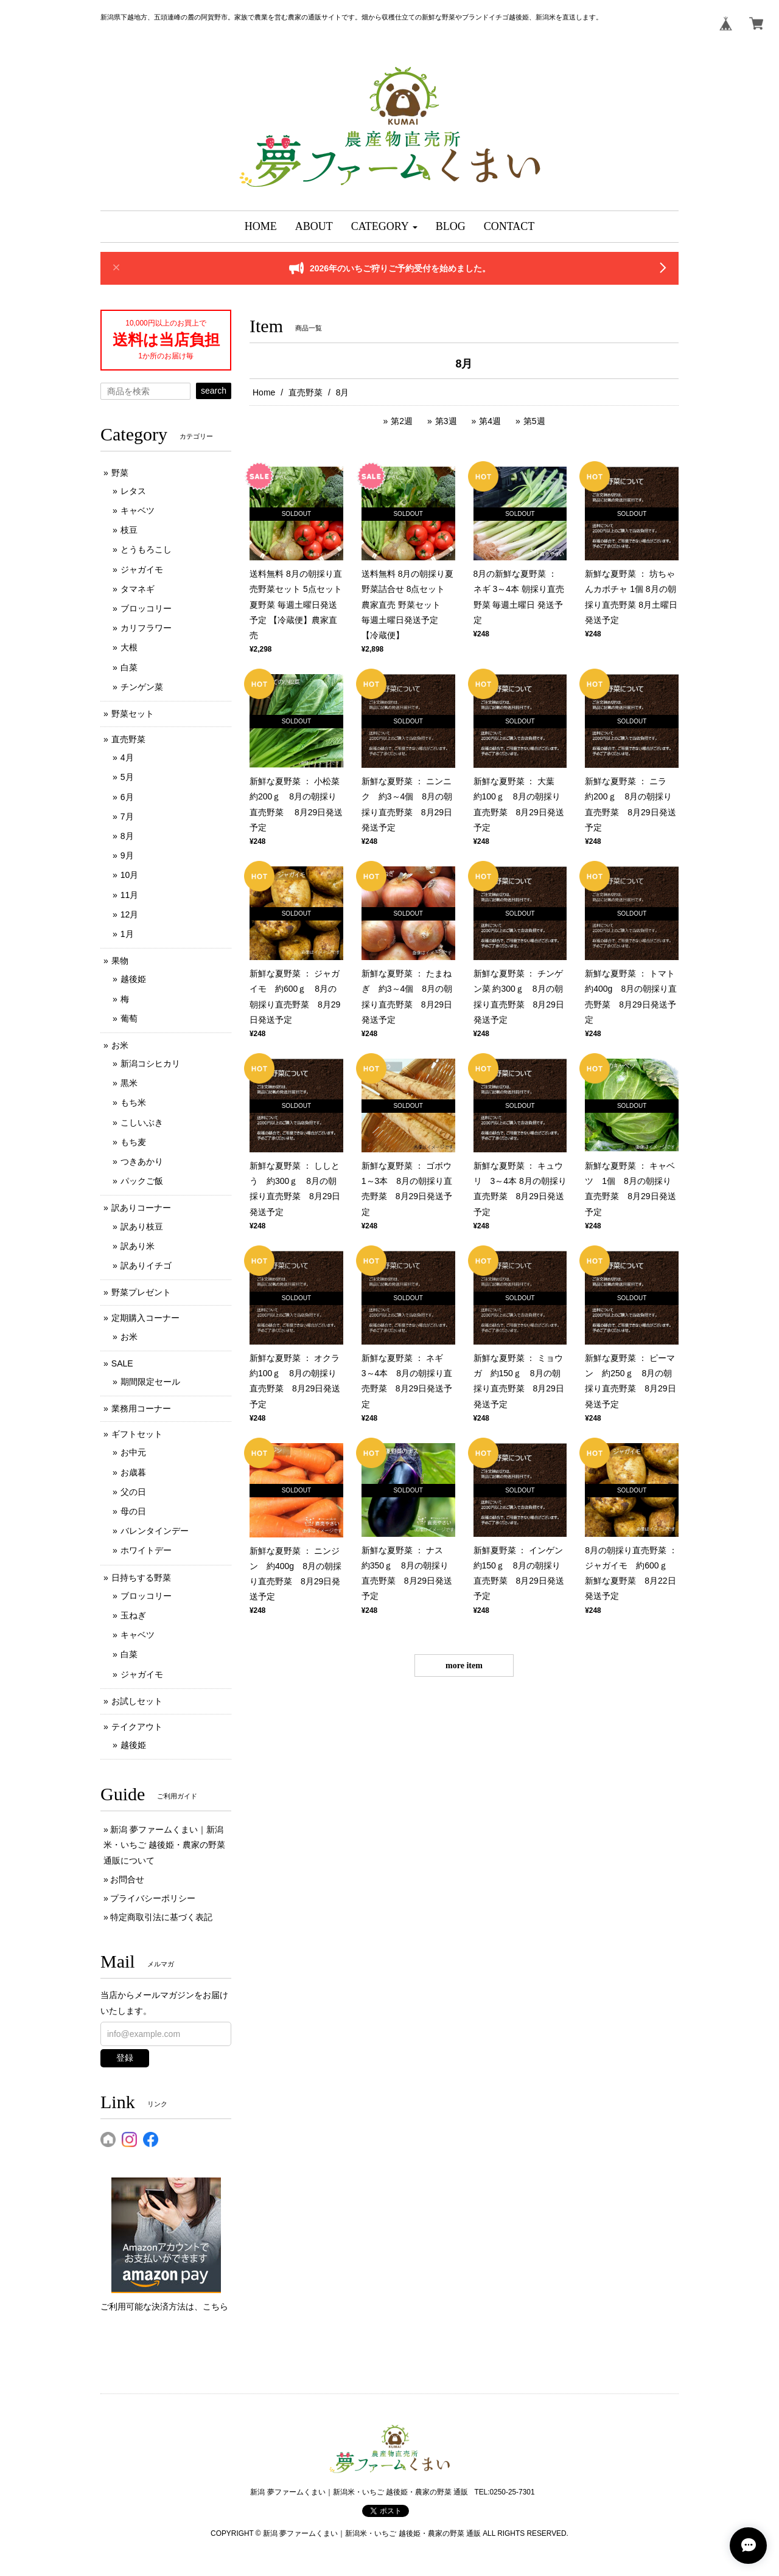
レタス (133, 491)
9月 (127, 855)
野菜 (119, 473)
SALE (122, 1363)
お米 (119, 1045)
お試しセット (136, 1701)
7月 (127, 816)
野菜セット (132, 714)
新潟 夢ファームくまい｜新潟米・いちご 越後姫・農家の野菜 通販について (164, 1845)
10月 (130, 875)
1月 (127, 934)
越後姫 (133, 979)
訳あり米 (138, 1246)
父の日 (133, 1492)
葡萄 (129, 1018)
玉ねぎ (133, 1615)
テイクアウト (136, 1727)
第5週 (534, 421)
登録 (124, 2058)
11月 (130, 895)
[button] (384, 226)
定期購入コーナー (145, 1318)
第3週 (446, 421)
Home (264, 392)
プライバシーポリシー (152, 1898)
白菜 (129, 667)
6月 (127, 797)
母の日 (133, 1511)
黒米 (129, 1083)
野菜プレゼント (141, 1292)
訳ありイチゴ (146, 1265)
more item (464, 1665)
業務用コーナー (141, 1408)
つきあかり (142, 1161)
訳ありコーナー (141, 1208)
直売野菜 (305, 392)
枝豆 (129, 530)
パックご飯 (142, 1181)
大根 (129, 647)
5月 (127, 777)
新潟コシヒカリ (150, 1063)
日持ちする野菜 (141, 1577)
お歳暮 (133, 1472)
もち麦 (133, 1142)
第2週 (402, 421)
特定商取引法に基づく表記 (161, 1917)
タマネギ (138, 589)
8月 (127, 836)
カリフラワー (146, 628)
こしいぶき (142, 1122)
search (213, 390)
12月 (130, 914)
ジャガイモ (142, 569)
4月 (127, 757)
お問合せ (127, 1879)
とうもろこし (146, 549)
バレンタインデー (155, 1531)
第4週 (490, 421)
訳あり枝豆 (142, 1226)
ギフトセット (136, 1434)
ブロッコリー (146, 608)
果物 (119, 961)
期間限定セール (150, 1382)
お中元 (133, 1452)
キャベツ (138, 510)
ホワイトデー (146, 1550)
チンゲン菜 (142, 687)
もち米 (133, 1102)
